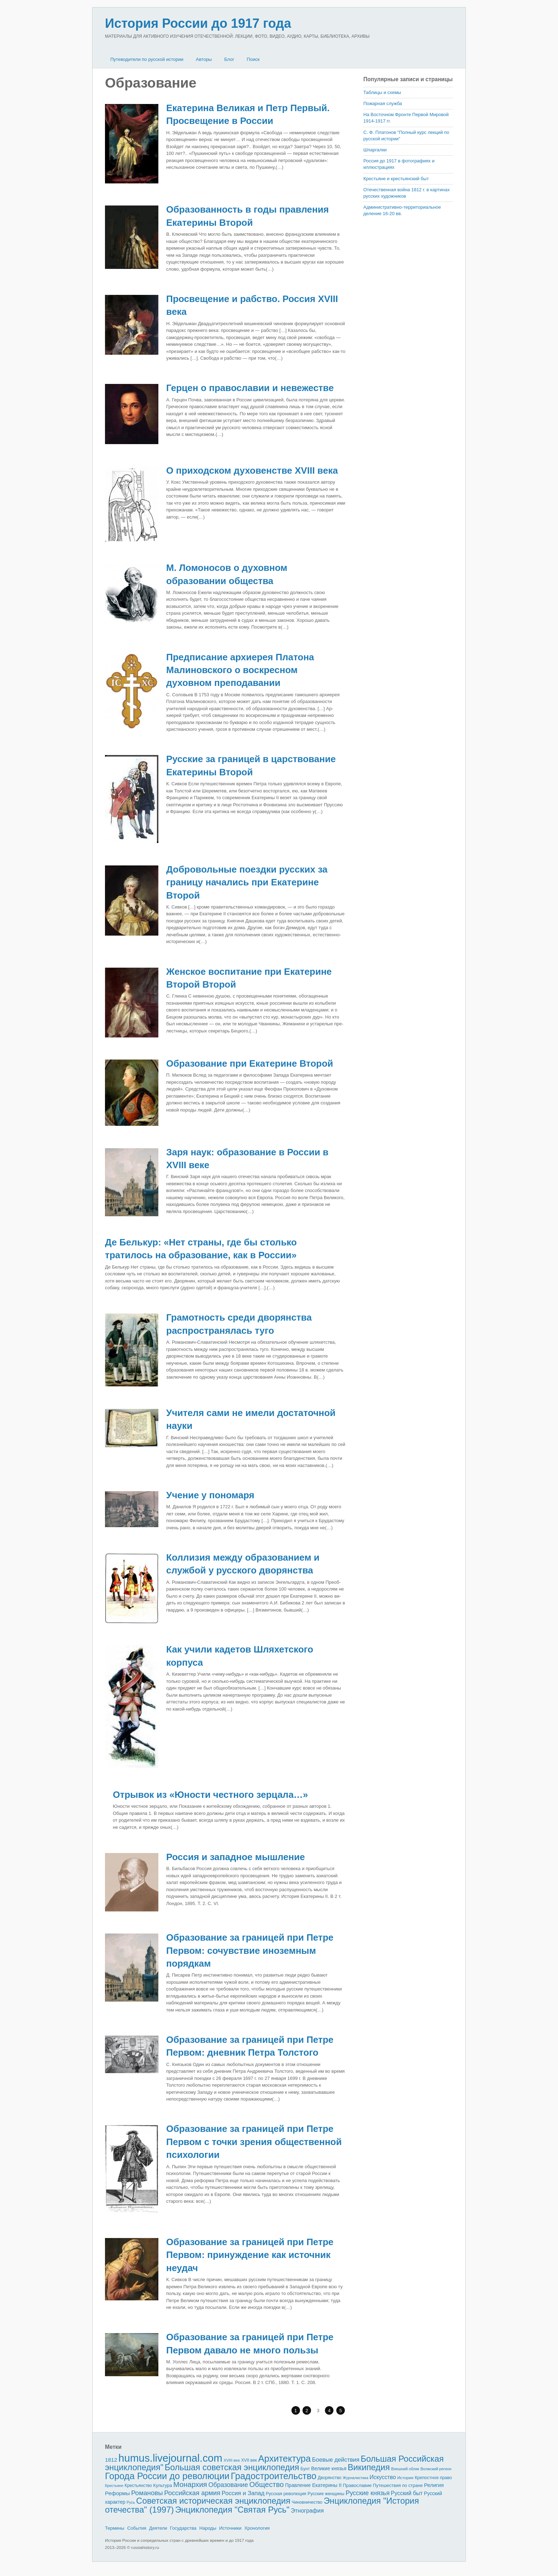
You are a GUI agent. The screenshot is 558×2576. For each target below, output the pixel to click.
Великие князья (328, 2468)
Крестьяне (114, 2485)
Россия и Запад (243, 2493)
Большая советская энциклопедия (232, 2467)
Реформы (117, 2493)
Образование (228, 2484)
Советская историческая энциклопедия (213, 2500)
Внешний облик (405, 2469)
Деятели (158, 2528)
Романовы (147, 2493)
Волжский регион (436, 2469)
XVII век (249, 2460)
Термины (114, 2528)
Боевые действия (335, 2459)
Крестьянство (138, 2485)
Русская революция (286, 2493)
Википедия (369, 2467)
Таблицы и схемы (382, 92)
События (136, 2528)
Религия (434, 2485)
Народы (207, 2528)
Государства (183, 2528)
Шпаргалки (375, 149)
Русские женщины (325, 2493)
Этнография (307, 2510)
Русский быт (406, 2493)
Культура (162, 2485)
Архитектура (284, 2458)
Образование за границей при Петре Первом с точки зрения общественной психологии (254, 2141)
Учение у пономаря (210, 1495)
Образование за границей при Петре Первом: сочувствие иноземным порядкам (249, 1950)
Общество (266, 2484)
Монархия (190, 2484)
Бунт (305, 2468)
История (405, 2477)
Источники (230, 2528)
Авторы (204, 59)
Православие (357, 2485)
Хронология (257, 2528)
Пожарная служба (382, 103)
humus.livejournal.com (170, 2458)
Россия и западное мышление (235, 1857)
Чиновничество (307, 2502)
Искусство (383, 2477)
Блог (229, 59)
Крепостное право (433, 2477)
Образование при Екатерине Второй (249, 1063)
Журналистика (355, 2478)
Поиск (253, 59)
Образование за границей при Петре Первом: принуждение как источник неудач (249, 2255)
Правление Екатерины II (313, 2485)
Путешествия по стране (398, 2485)
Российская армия (192, 2493)
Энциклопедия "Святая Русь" (232, 2509)
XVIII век (231, 2460)
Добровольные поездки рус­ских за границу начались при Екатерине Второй (246, 882)
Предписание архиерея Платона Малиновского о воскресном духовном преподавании (240, 670)
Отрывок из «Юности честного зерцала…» (210, 1794)
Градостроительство (274, 2476)
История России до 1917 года (198, 23)
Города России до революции (167, 2476)
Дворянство (330, 2477)
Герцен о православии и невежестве (250, 388)
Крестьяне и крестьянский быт (396, 178)
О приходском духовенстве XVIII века (252, 470)
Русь (131, 2502)
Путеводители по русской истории (146, 59)
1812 (111, 2460)
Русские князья (367, 2493)
